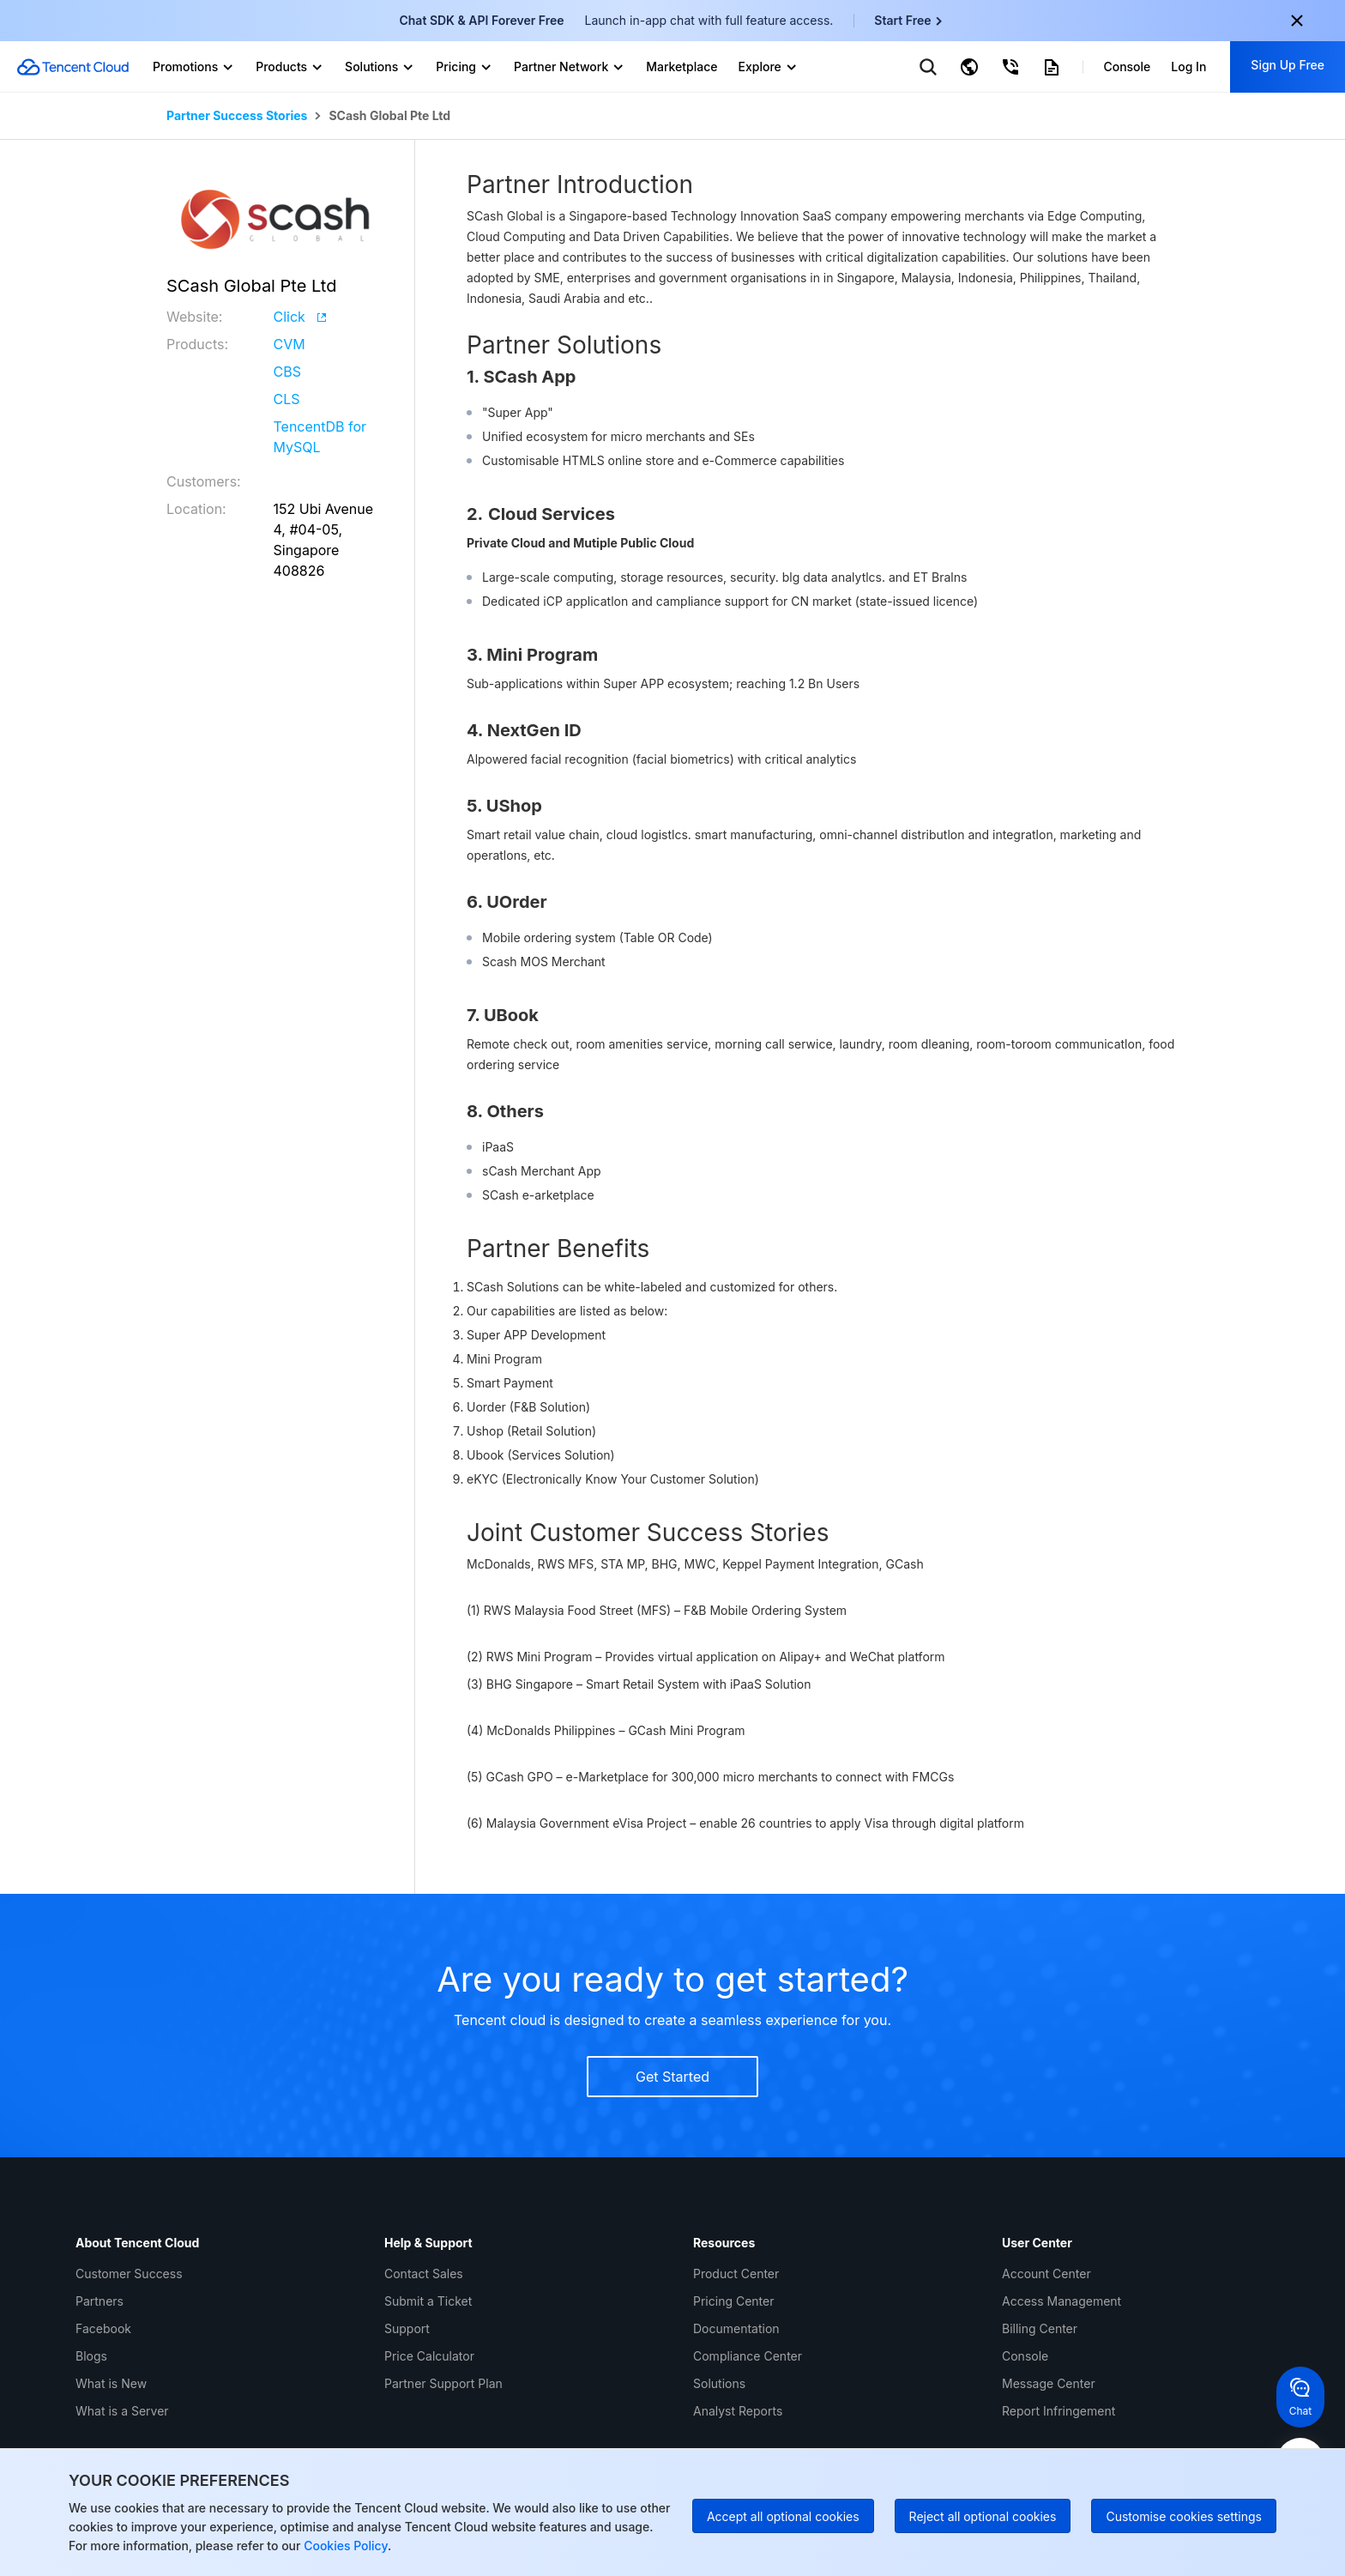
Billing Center (1039, 2328)
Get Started (672, 2076)
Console (1025, 2356)
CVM (289, 344)
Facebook (103, 2328)
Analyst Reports (737, 2411)
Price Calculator (429, 2356)
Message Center (1048, 2383)
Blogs (91, 2356)
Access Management (1061, 2301)
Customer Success (129, 2273)
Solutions (719, 2383)
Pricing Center (733, 2301)
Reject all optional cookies (983, 2516)
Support (407, 2328)
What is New (111, 2383)
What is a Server (122, 2411)
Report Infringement (1058, 2411)
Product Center (736, 2273)
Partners (99, 2301)
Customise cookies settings (1184, 2516)
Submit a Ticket (428, 2301)
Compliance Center (747, 2356)
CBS (287, 371)
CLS (287, 399)
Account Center (1046, 2273)
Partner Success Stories (236, 116)
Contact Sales (423, 2273)
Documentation (736, 2328)
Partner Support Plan (443, 2383)
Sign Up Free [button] (1287, 64)
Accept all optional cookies (783, 2516)
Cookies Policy (343, 2545)
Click (300, 316)
